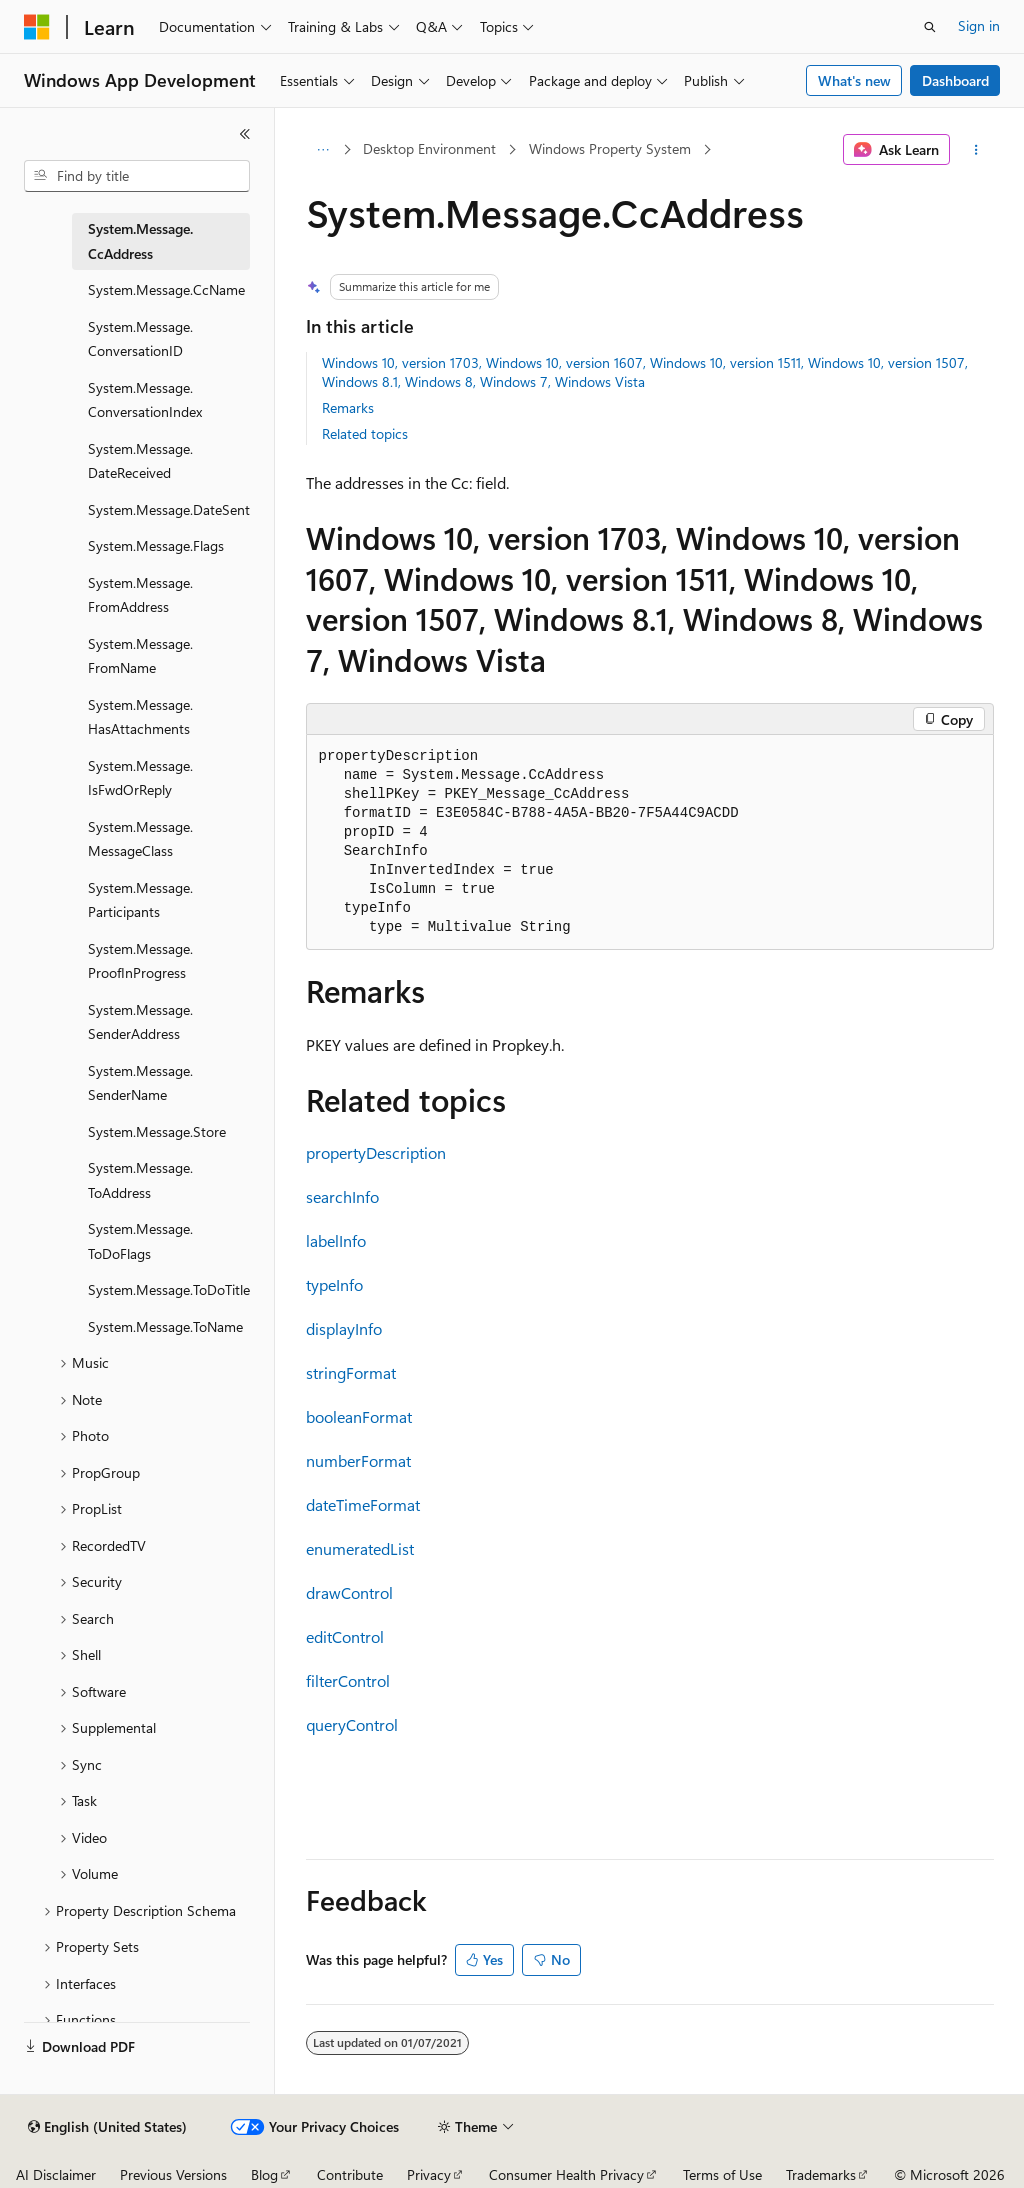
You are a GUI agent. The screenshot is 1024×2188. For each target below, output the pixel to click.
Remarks (348, 407)
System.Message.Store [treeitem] (157, 1131)
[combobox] (137, 176)
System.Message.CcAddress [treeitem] (140, 241)
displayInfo (344, 1328)
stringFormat (351, 1372)
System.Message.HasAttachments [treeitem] (140, 717)
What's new (854, 80)
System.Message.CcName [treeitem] (166, 289)
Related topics (365, 433)
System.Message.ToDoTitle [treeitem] (169, 1289)
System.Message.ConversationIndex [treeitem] (145, 400)
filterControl (348, 1680)
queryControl (352, 1724)
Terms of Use (722, 2174)
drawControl (349, 1592)
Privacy (429, 2174)
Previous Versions (173, 2174)
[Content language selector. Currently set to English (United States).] (107, 2127)
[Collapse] (245, 134)
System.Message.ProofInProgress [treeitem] (140, 961)
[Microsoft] (37, 27)
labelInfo (336, 1240)
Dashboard (955, 80)
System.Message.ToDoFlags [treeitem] (140, 1241)
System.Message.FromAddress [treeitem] (140, 595)
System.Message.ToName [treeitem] (165, 1326)
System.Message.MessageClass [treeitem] (140, 839)
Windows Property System (610, 148)
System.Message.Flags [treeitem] (156, 545)
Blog (264, 2174)
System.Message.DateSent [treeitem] (169, 509)
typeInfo (334, 1284)
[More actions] (975, 150)
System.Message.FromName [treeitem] (140, 656)
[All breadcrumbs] (323, 150)
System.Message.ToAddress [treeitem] (140, 1180)
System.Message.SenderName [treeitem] (140, 1083)
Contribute (350, 2174)
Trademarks (821, 2174)
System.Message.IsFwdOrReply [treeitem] (140, 778)
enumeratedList (360, 1548)
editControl (345, 1636)
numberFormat (358, 1460)
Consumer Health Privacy (566, 2174)
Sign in (979, 25)
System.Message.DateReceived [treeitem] (140, 461)
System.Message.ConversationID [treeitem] (140, 339)
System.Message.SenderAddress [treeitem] (140, 1022)
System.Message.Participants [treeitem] (140, 900)
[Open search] (930, 27)
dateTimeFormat (363, 1504)
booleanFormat (359, 1416)
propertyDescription (376, 1152)
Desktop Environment (429, 148)
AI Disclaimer (56, 2174)
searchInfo (342, 1196)
